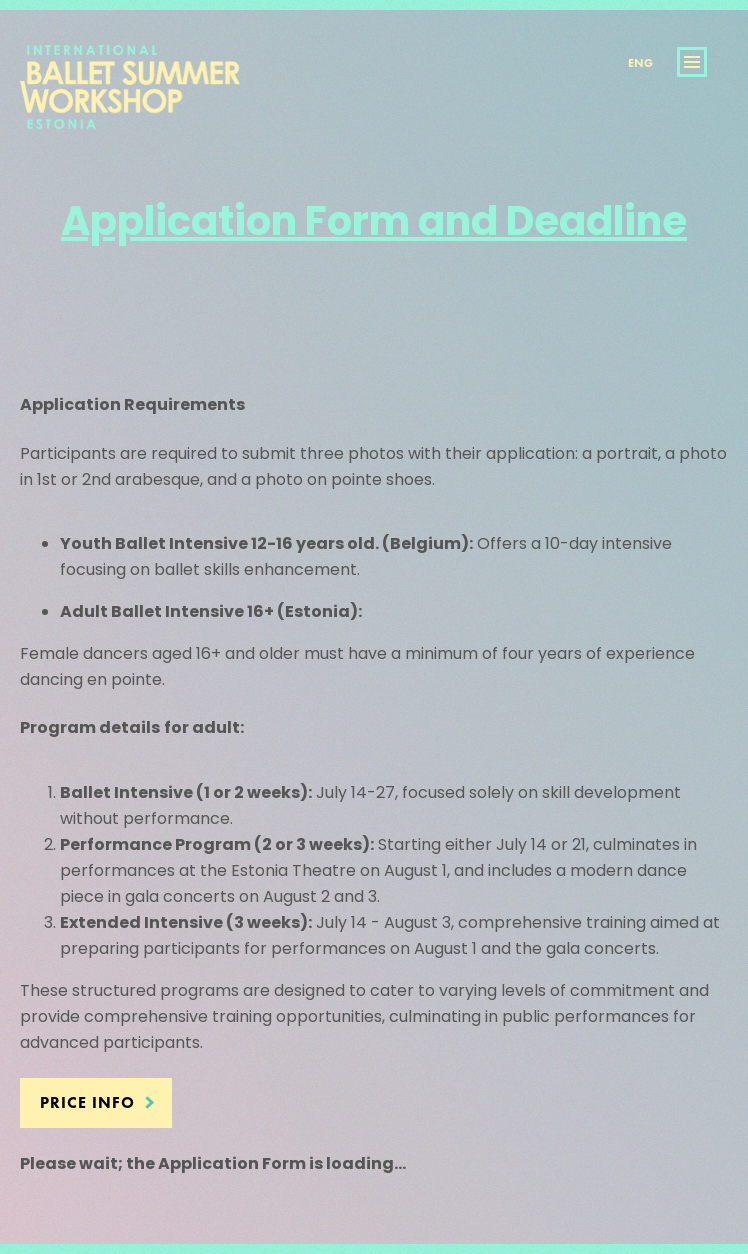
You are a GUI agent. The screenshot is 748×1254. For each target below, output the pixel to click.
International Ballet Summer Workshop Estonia (130, 102)
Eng (640, 63)
